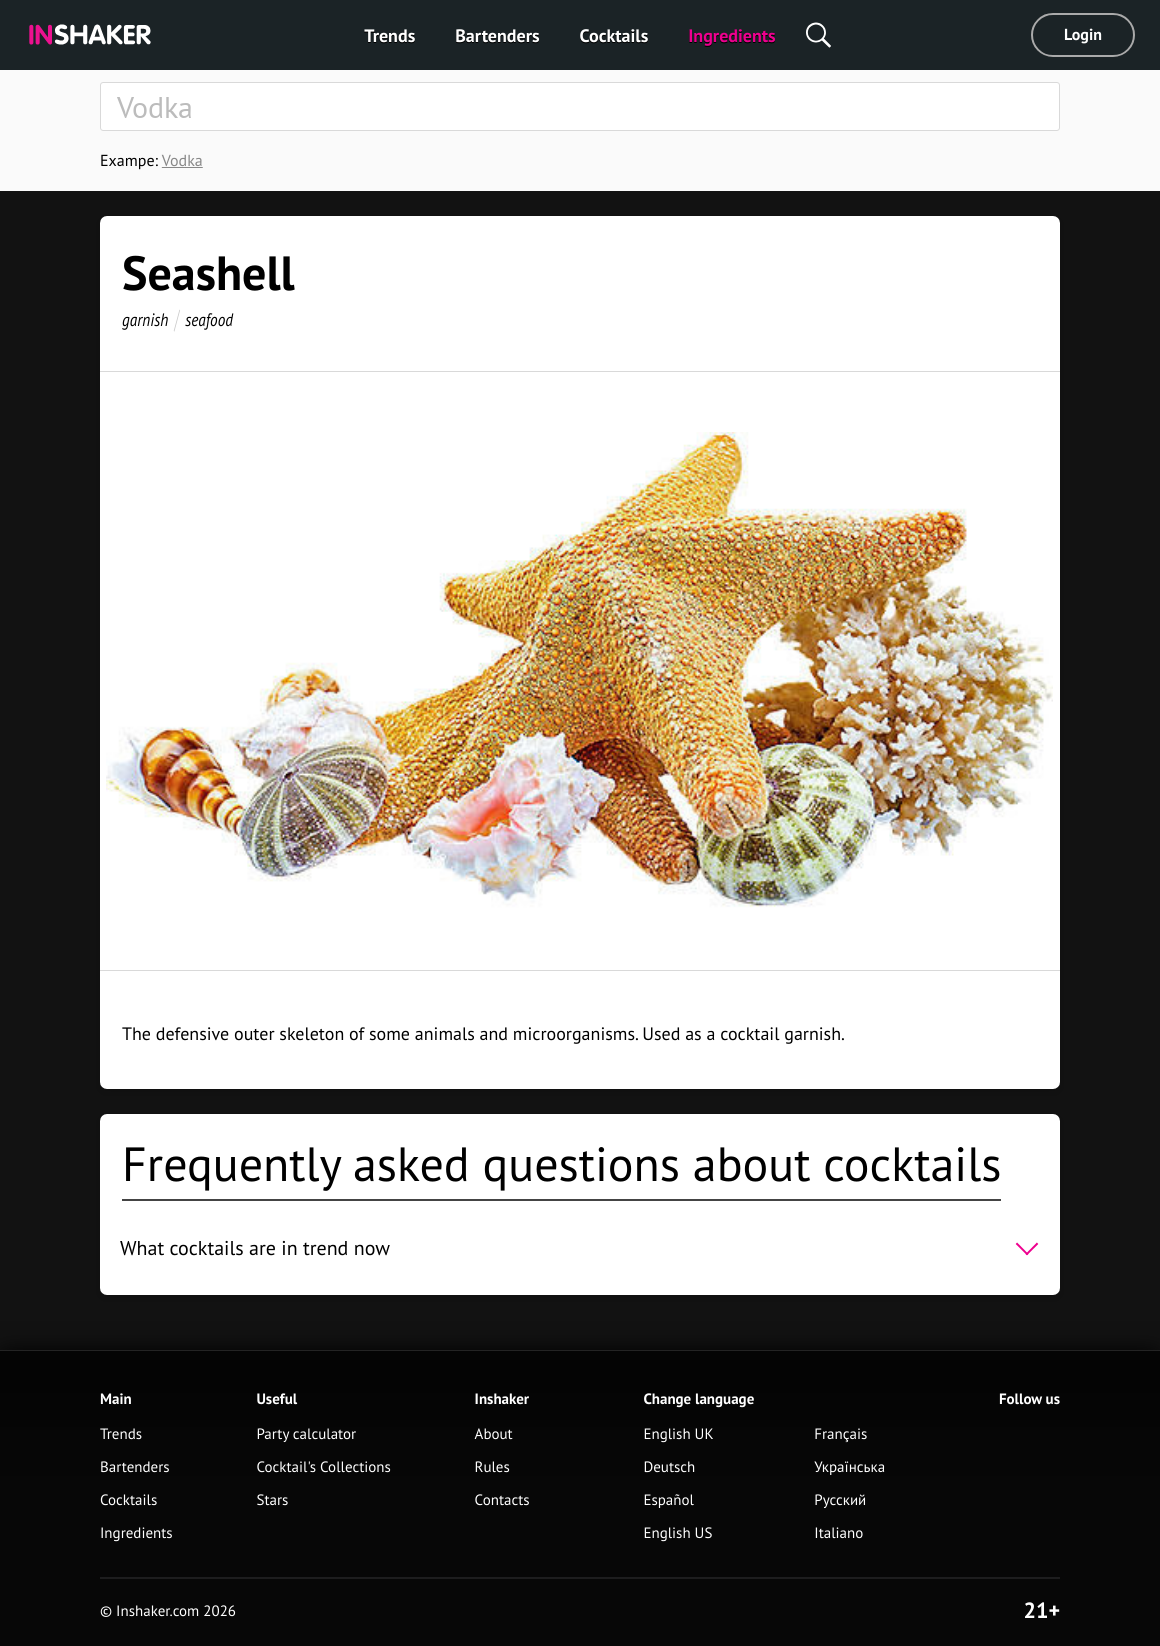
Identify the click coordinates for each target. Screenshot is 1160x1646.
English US (677, 1533)
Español (668, 1500)
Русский (840, 1500)
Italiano (838, 1533)
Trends (389, 35)
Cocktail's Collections (323, 1467)
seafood (209, 319)
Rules (492, 1467)
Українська (849, 1467)
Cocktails (614, 35)
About (494, 1434)
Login (1083, 35)
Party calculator (306, 1434)
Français (840, 1434)
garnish (145, 319)
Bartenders (497, 35)
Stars (272, 1500)
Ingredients (731, 35)
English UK (678, 1434)
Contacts (502, 1500)
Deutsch (669, 1467)
